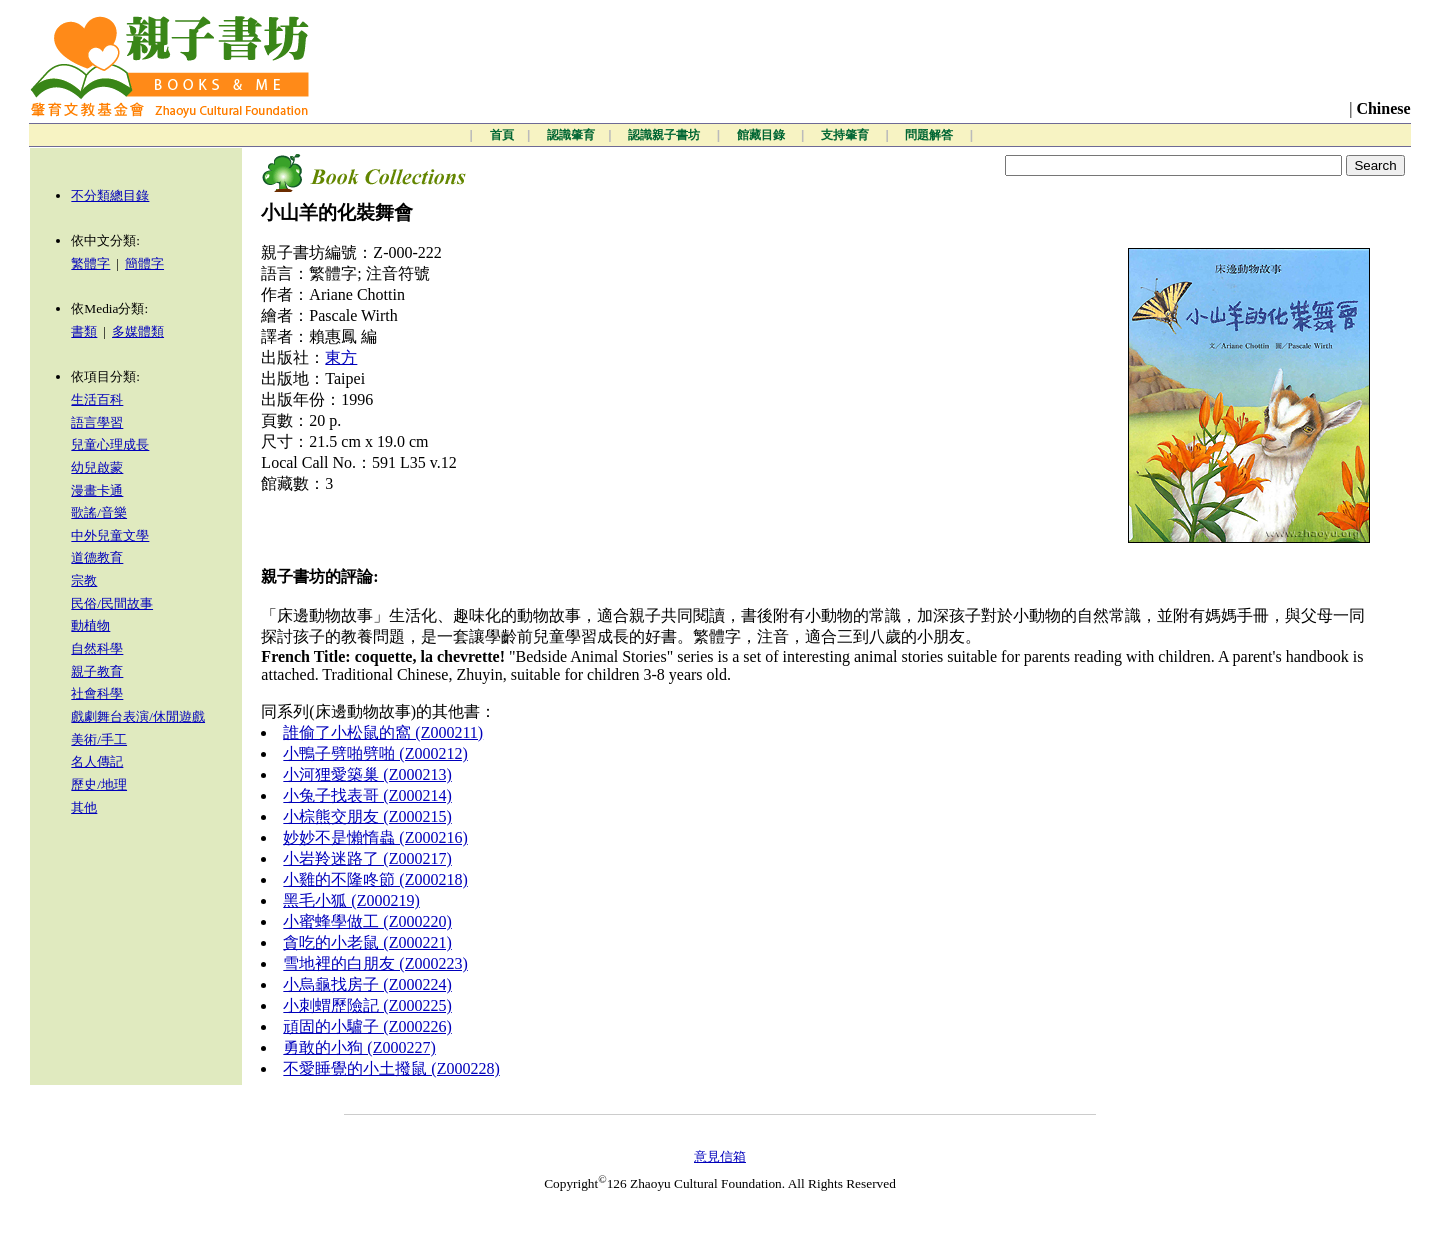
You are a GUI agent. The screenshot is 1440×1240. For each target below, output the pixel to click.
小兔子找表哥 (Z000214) (367, 795)
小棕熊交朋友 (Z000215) (367, 816)
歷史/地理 (99, 784)
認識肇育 (571, 135)
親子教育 (97, 671)
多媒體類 (138, 331)
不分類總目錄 (110, 195)
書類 (84, 331)
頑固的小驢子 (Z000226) (367, 1026)
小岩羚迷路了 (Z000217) (367, 858)
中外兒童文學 (110, 535)
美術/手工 (99, 739)
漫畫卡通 (97, 490)
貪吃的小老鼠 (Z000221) (367, 942)
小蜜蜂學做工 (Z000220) (367, 921)
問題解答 (930, 135)
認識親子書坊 (665, 135)
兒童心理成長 (110, 444)
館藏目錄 (762, 135)
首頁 (502, 135)
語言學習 (97, 422)
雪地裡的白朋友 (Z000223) (375, 963)
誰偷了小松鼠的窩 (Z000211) (383, 732)
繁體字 (90, 263)
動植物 (90, 625)
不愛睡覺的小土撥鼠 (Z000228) (391, 1068)
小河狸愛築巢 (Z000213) (367, 774)
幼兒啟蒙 (97, 467)
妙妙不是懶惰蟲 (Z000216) (375, 837)
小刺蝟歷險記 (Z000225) (367, 1005)
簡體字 (144, 263)
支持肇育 (846, 135)
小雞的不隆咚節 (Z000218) (375, 879)
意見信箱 (720, 1156)
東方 (341, 357)
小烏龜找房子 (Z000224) (367, 984)
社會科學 (97, 693)
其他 (84, 807)
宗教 (84, 580)
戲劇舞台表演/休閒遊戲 (138, 716)
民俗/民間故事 (112, 603)
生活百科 (97, 399)
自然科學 (97, 648)
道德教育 (97, 557)
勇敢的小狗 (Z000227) (359, 1047)
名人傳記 (97, 761)
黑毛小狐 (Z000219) (351, 900)
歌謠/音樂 (99, 512)
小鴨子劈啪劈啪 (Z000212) (375, 753)
